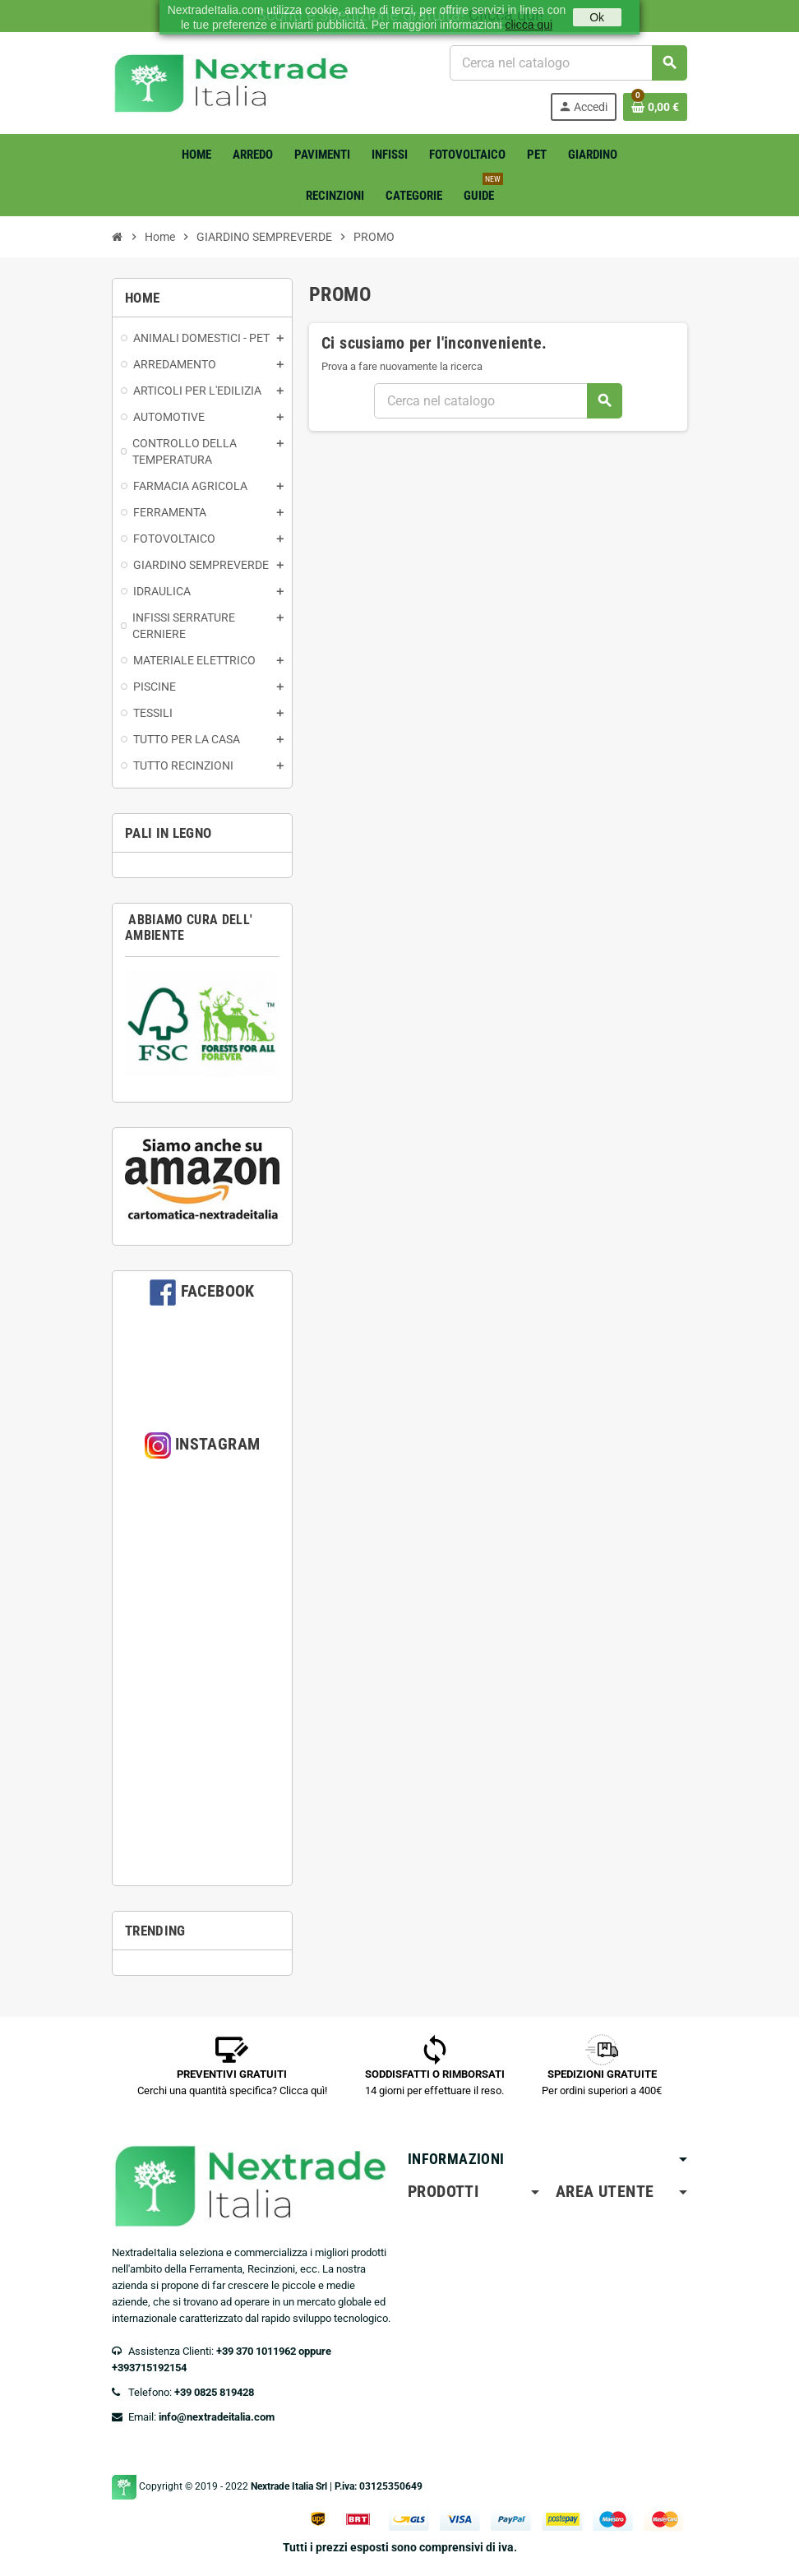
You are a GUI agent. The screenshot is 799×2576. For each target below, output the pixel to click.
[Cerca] (568, 63)
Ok (596, 17)
